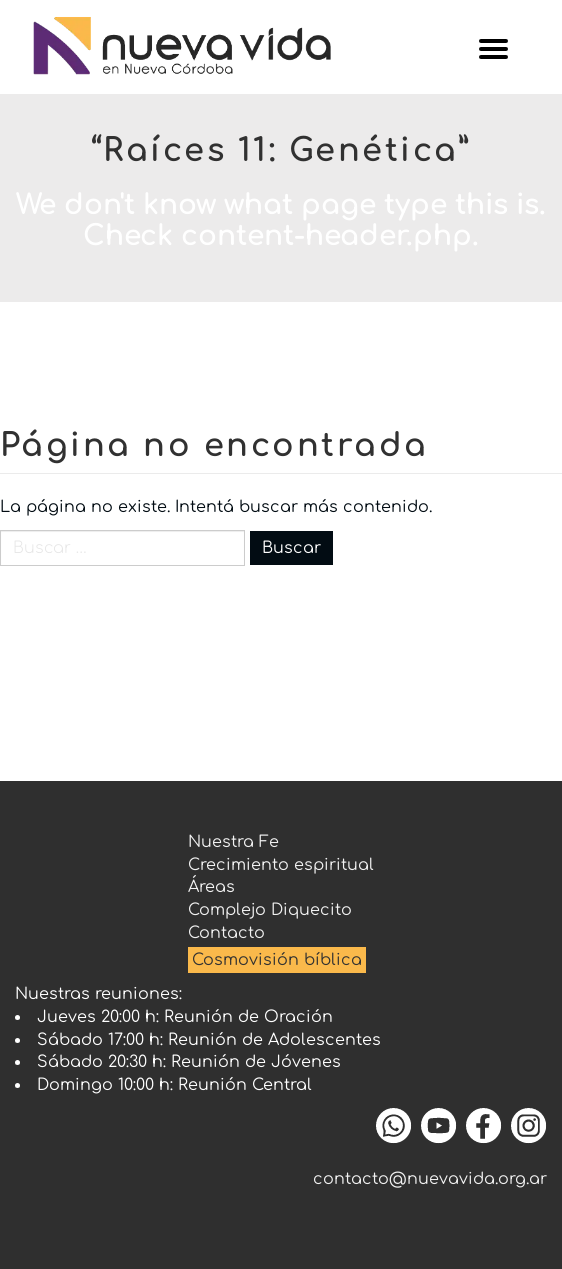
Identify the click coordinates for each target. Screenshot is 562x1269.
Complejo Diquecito (270, 910)
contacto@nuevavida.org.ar (430, 1179)
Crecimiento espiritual (281, 865)
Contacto (226, 933)
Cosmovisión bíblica (277, 960)
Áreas (211, 887)
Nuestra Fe (233, 842)
